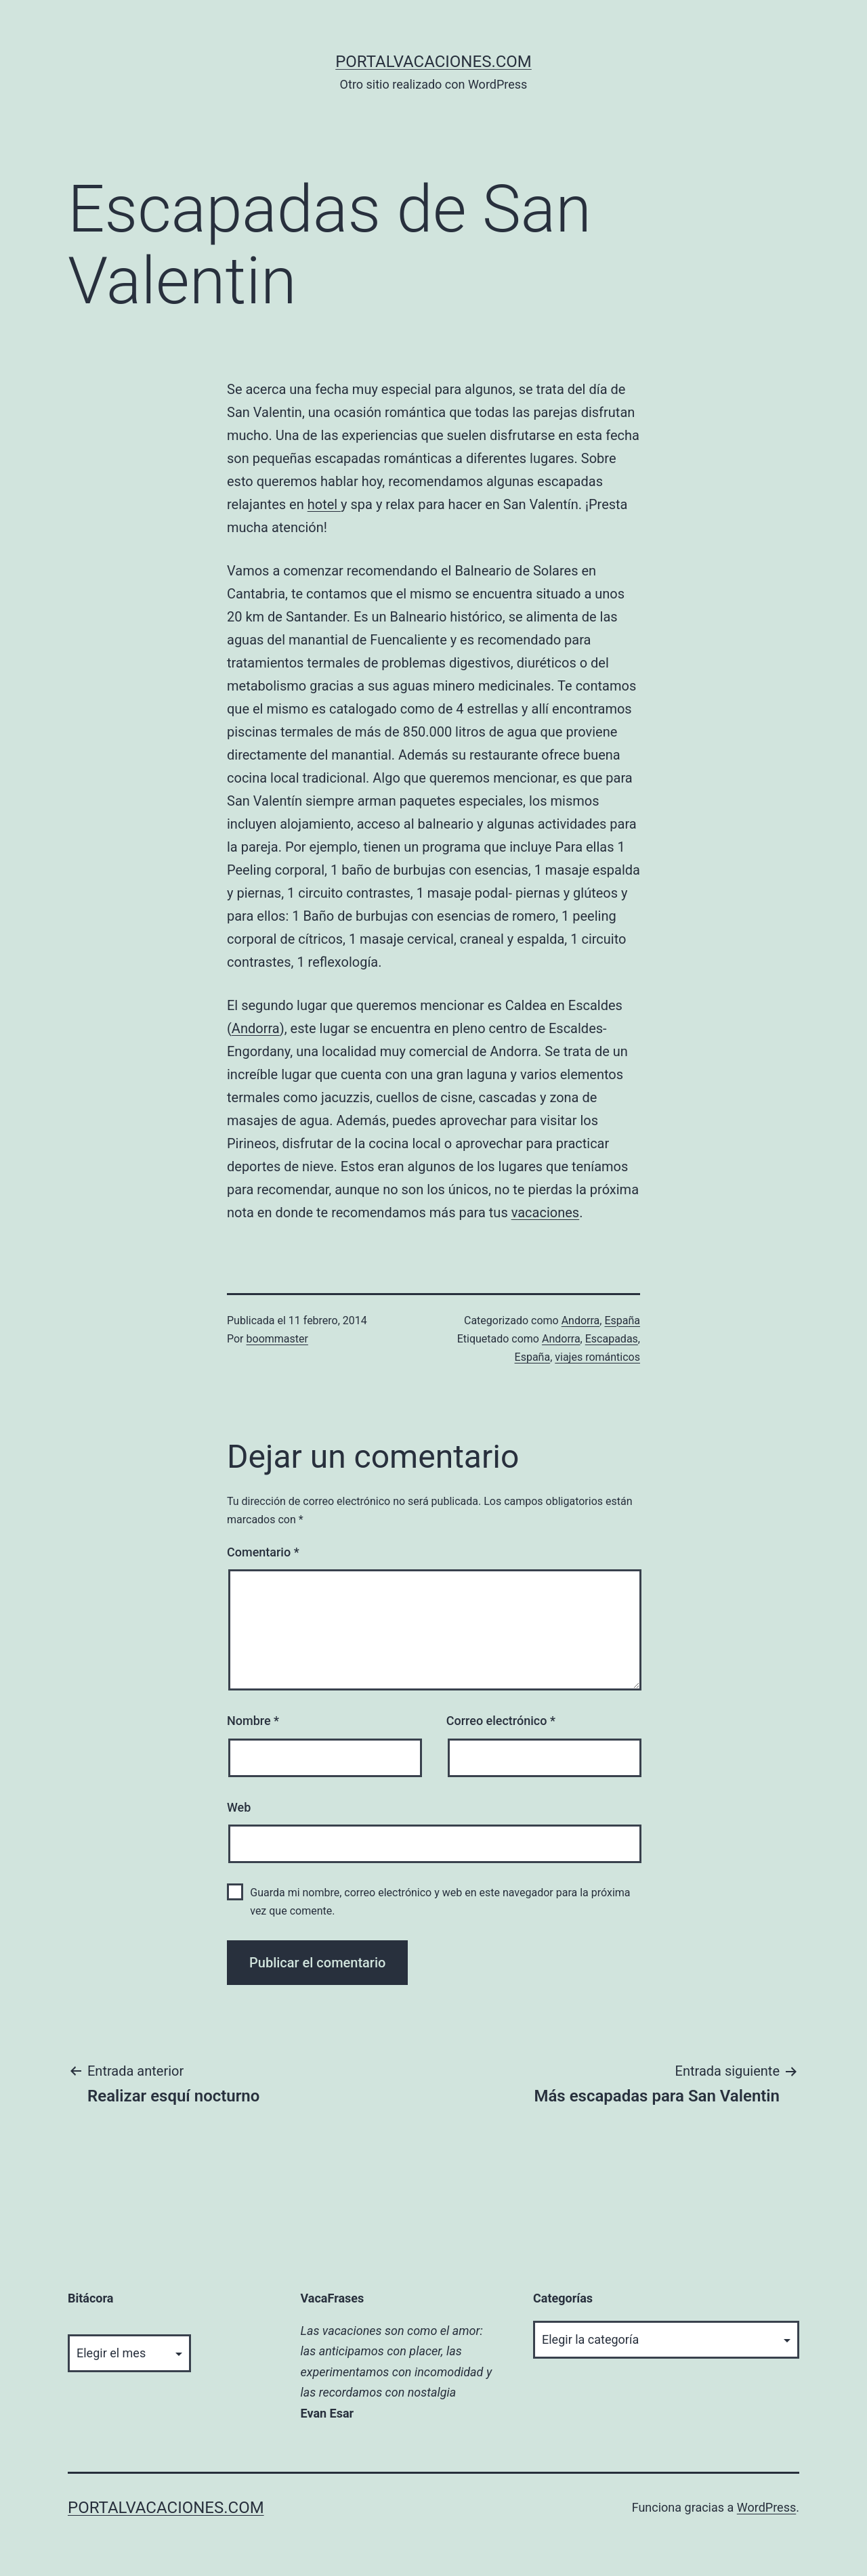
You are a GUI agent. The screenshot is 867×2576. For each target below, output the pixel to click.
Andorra (256, 1028)
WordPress (766, 2507)
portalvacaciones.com (433, 61)
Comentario (263, 1552)
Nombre (253, 1720)
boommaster (277, 1338)
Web (239, 1807)
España (622, 1320)
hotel (324, 504)
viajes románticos (597, 1357)
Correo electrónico (500, 1720)
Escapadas (611, 1338)
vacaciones (545, 1212)
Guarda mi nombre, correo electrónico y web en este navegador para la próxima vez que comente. (440, 1901)
